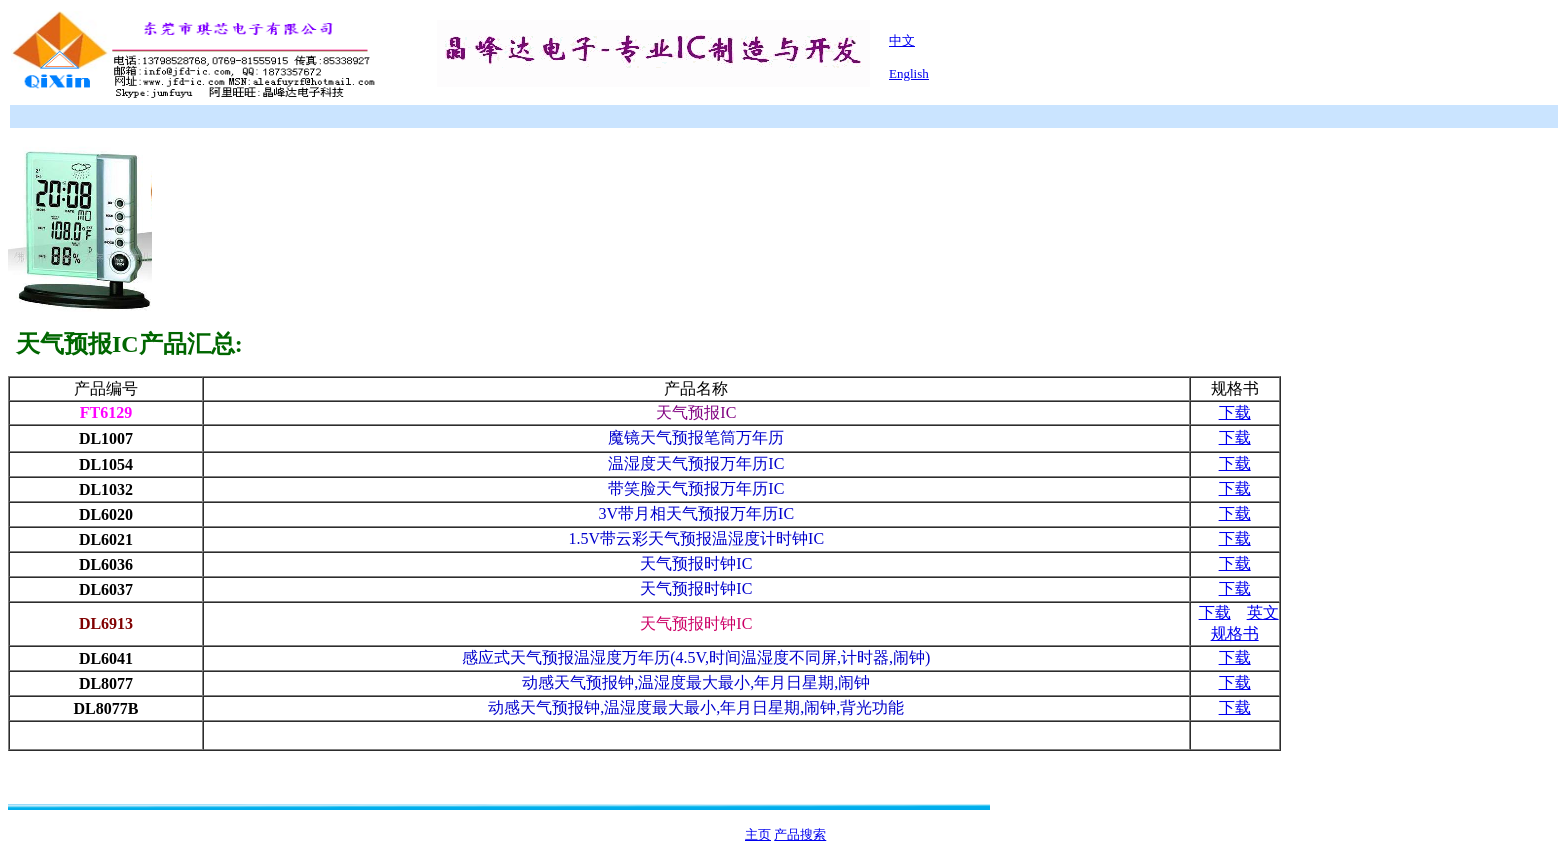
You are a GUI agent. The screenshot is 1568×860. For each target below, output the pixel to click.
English (909, 73)
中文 (902, 40)
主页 (758, 834)
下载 (1235, 412)
